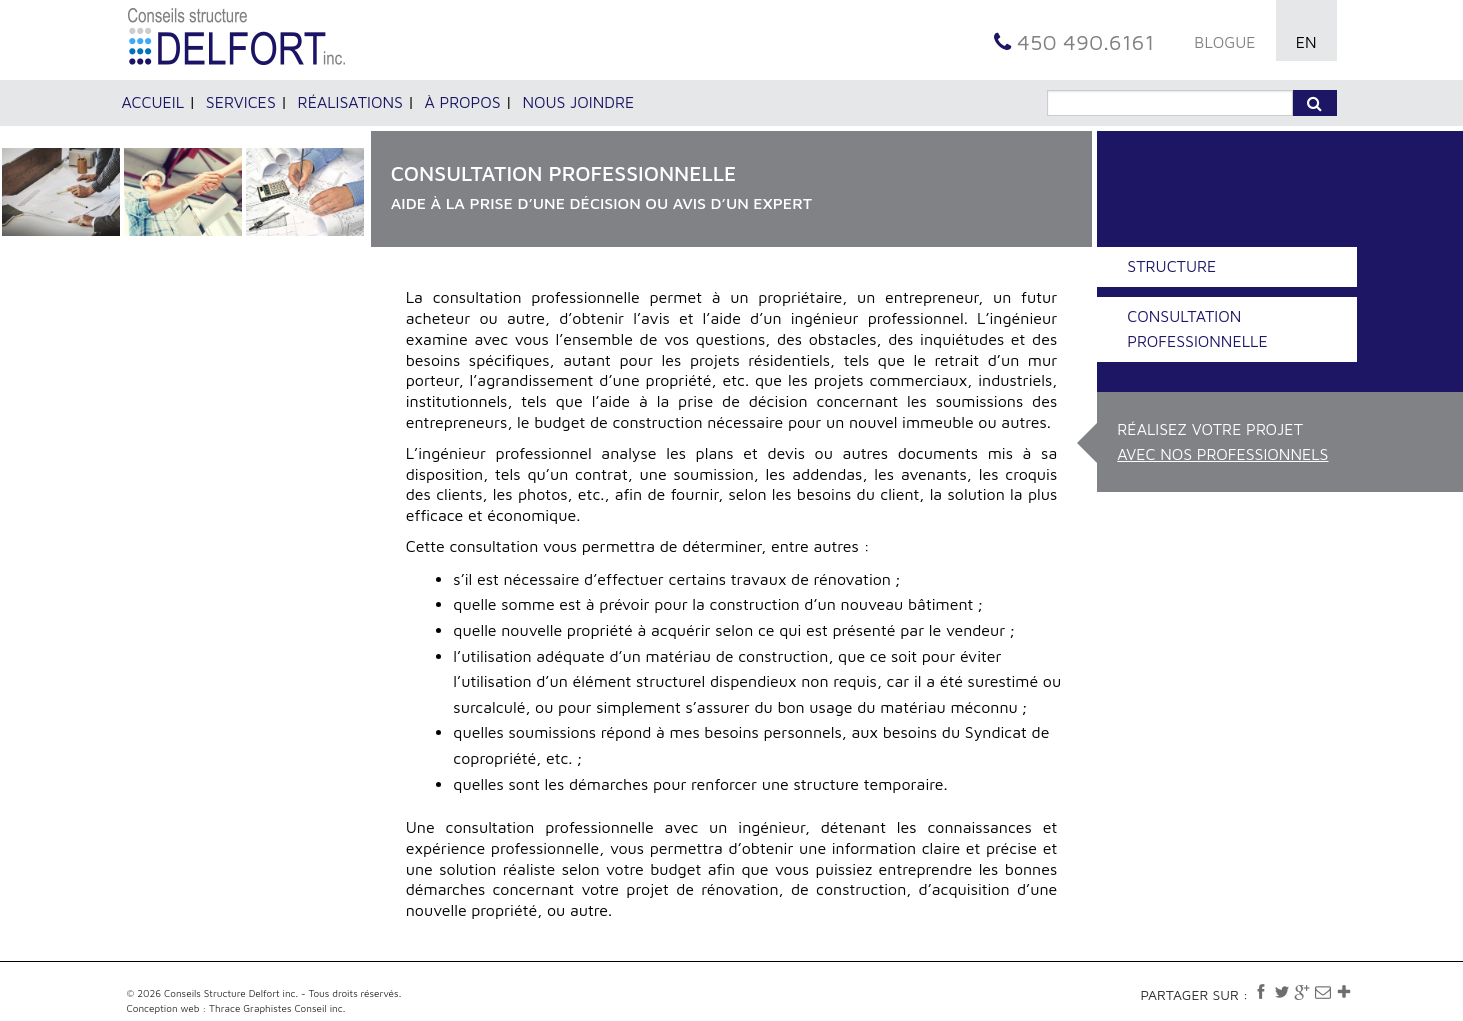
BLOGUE (1224, 42)
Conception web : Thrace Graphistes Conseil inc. (236, 1008)
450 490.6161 (1074, 42)
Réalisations (350, 102)
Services (241, 102)
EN (1306, 42)
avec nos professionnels (1222, 454)
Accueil (153, 102)
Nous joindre (578, 102)
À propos (463, 102)
